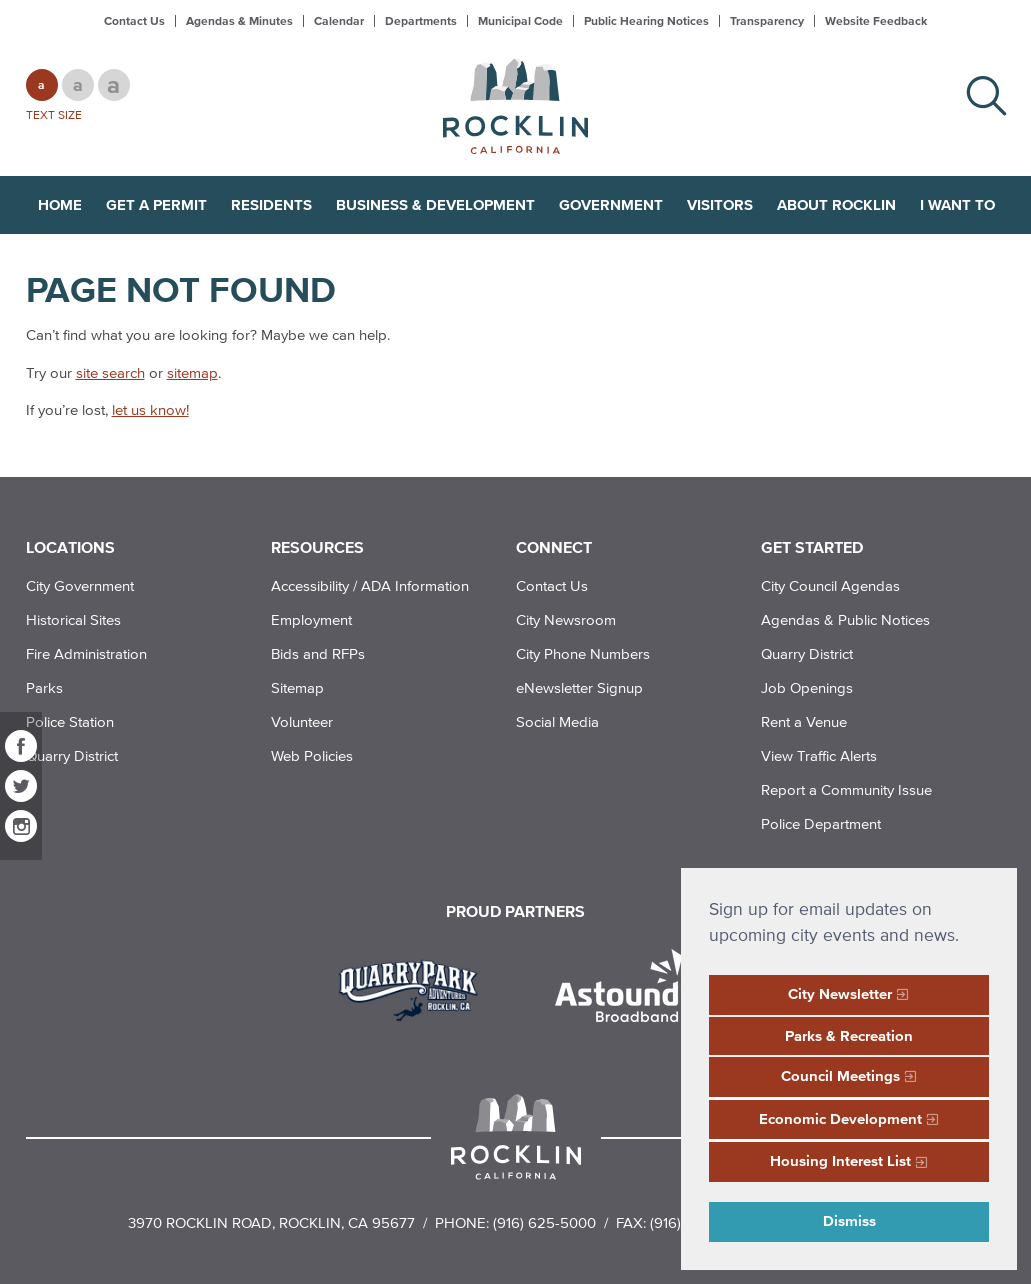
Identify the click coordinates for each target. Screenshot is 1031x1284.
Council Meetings (840, 1075)
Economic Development (840, 1118)
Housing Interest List (840, 1160)
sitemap (192, 372)
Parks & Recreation (849, 1035)
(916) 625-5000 (544, 1222)
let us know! (150, 409)
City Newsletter (840, 993)
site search (110, 372)
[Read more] (415, 988)
